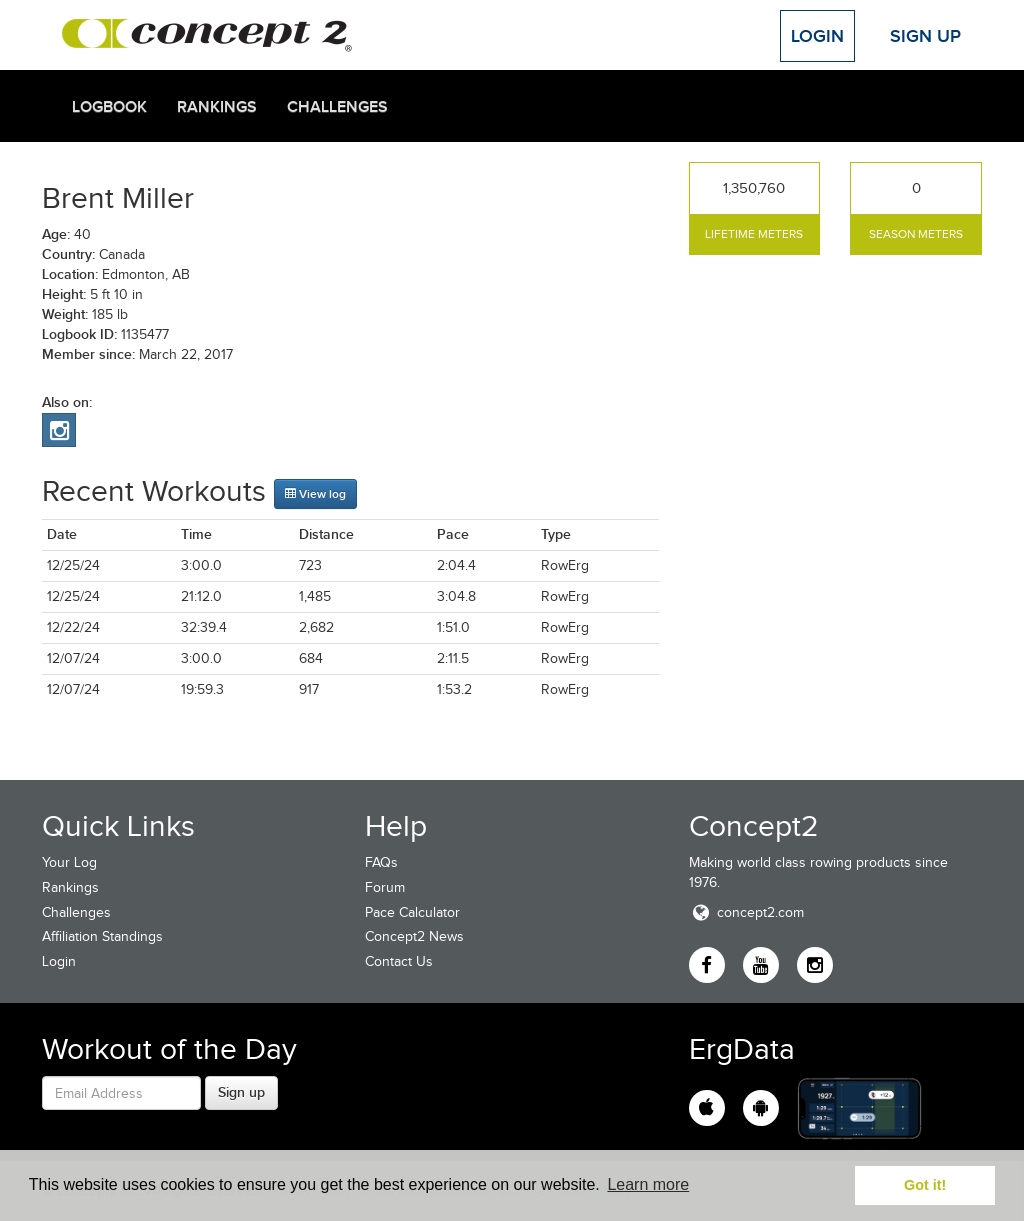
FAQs (381, 862)
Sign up (241, 1092)
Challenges (337, 107)
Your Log (69, 862)
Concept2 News (414, 936)
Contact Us (399, 961)
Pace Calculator (412, 912)
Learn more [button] (648, 1184)
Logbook (109, 107)
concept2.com (746, 912)
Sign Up (925, 36)
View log (315, 494)
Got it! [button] (925, 1185)
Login (817, 36)
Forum (385, 887)
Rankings (217, 107)
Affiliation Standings (102, 936)
